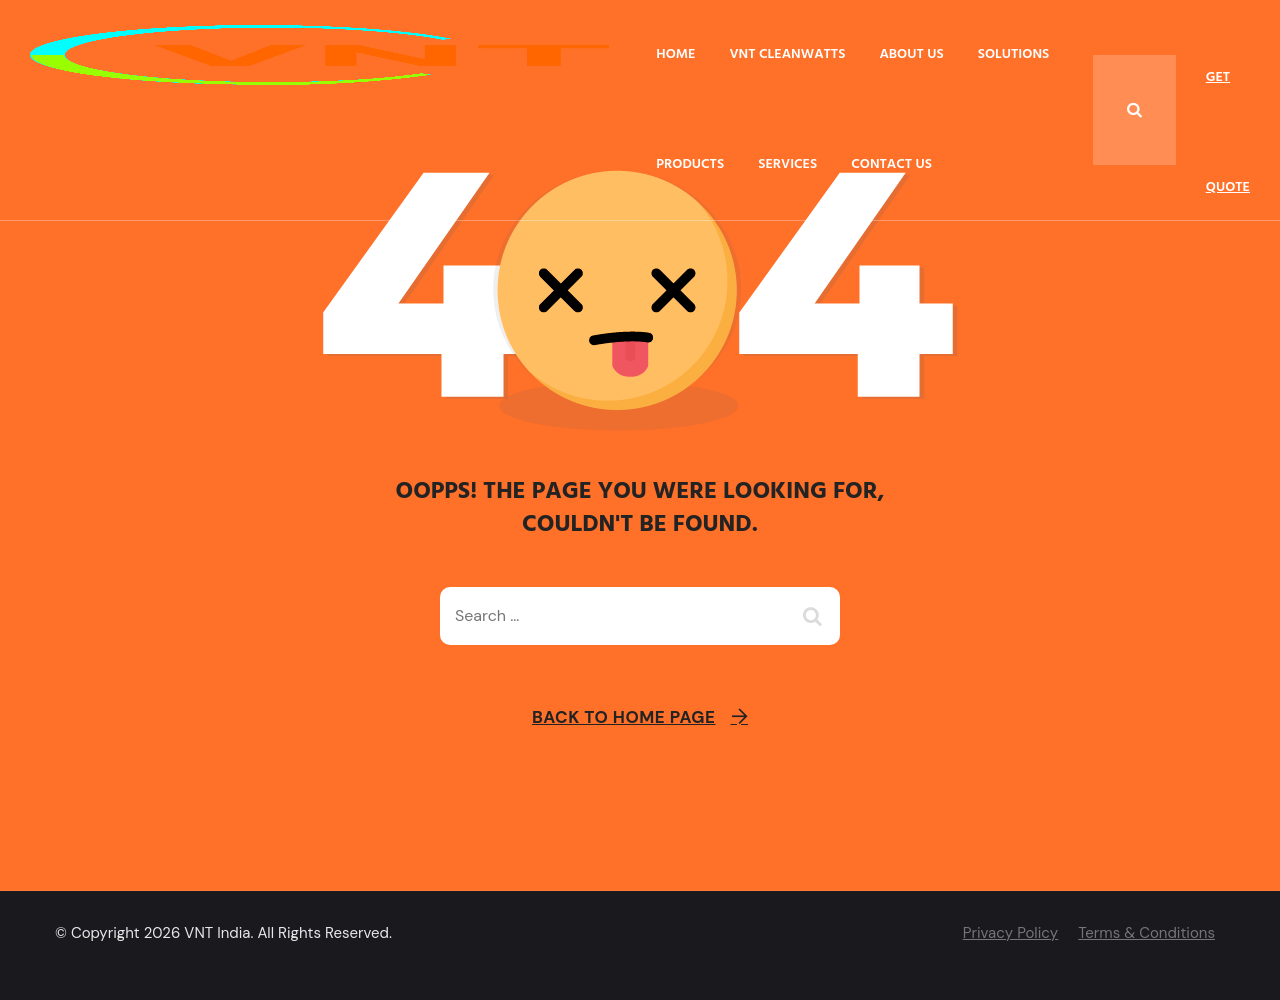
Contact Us (891, 164)
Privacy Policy (1010, 933)
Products (690, 164)
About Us (911, 54)
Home (675, 54)
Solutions (1014, 54)
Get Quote (1228, 99)
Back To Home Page (624, 717)
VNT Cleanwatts (787, 54)
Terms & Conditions (1146, 933)
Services (787, 164)
